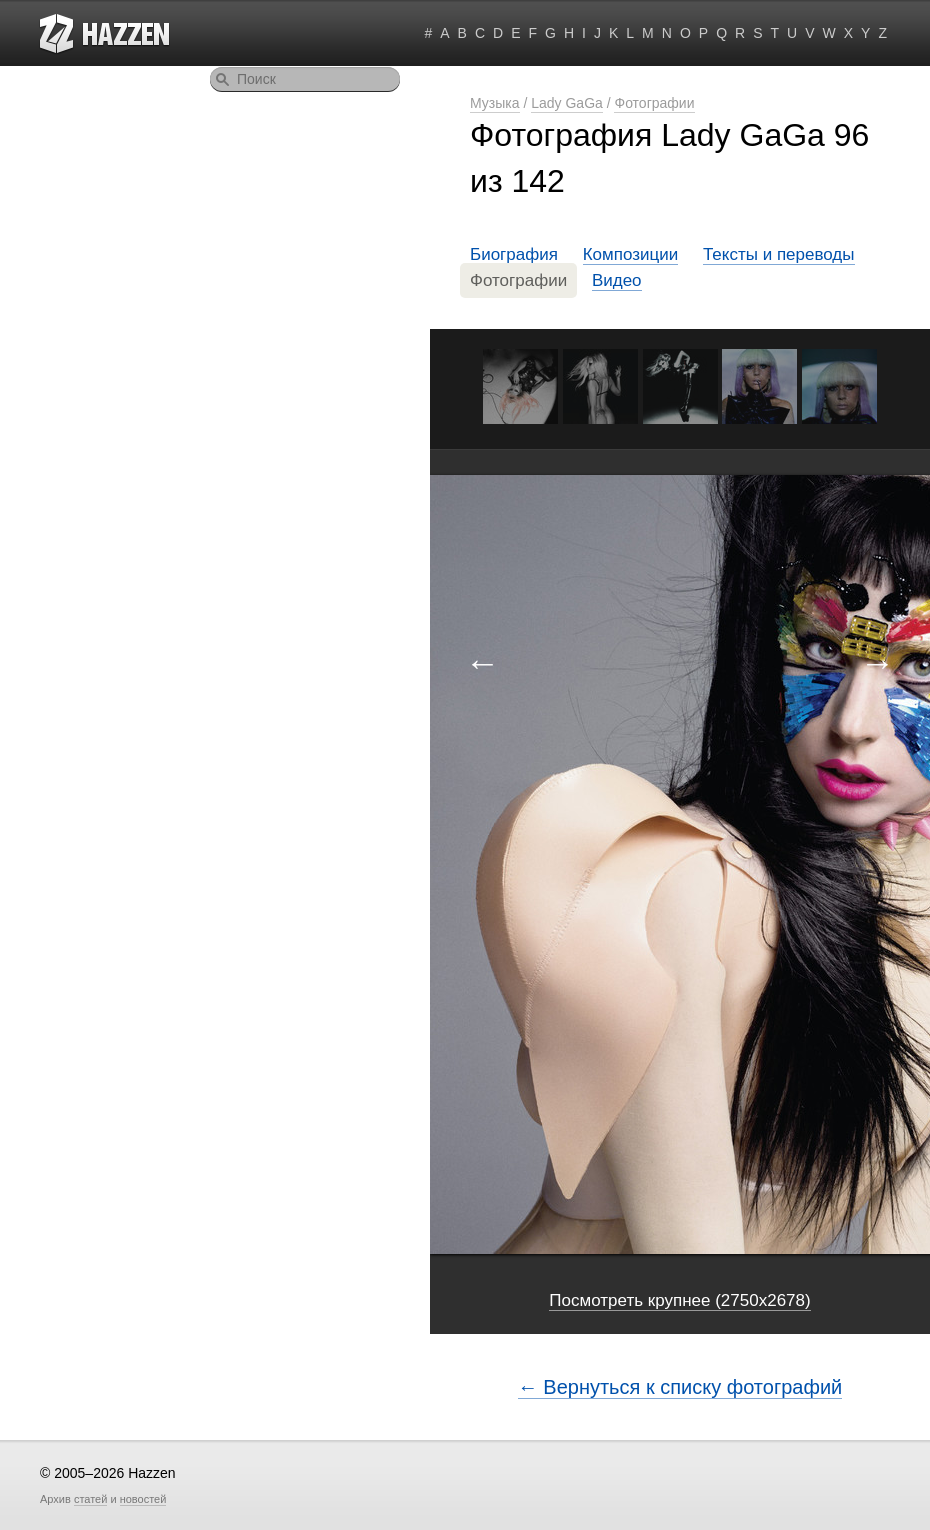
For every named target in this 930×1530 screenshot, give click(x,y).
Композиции (631, 254)
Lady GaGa (567, 103)
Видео (617, 280)
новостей (143, 1499)
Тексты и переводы (779, 254)
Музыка (495, 103)
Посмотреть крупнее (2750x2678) (679, 1300)
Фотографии (654, 103)
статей (90, 1499)
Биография (514, 254)
